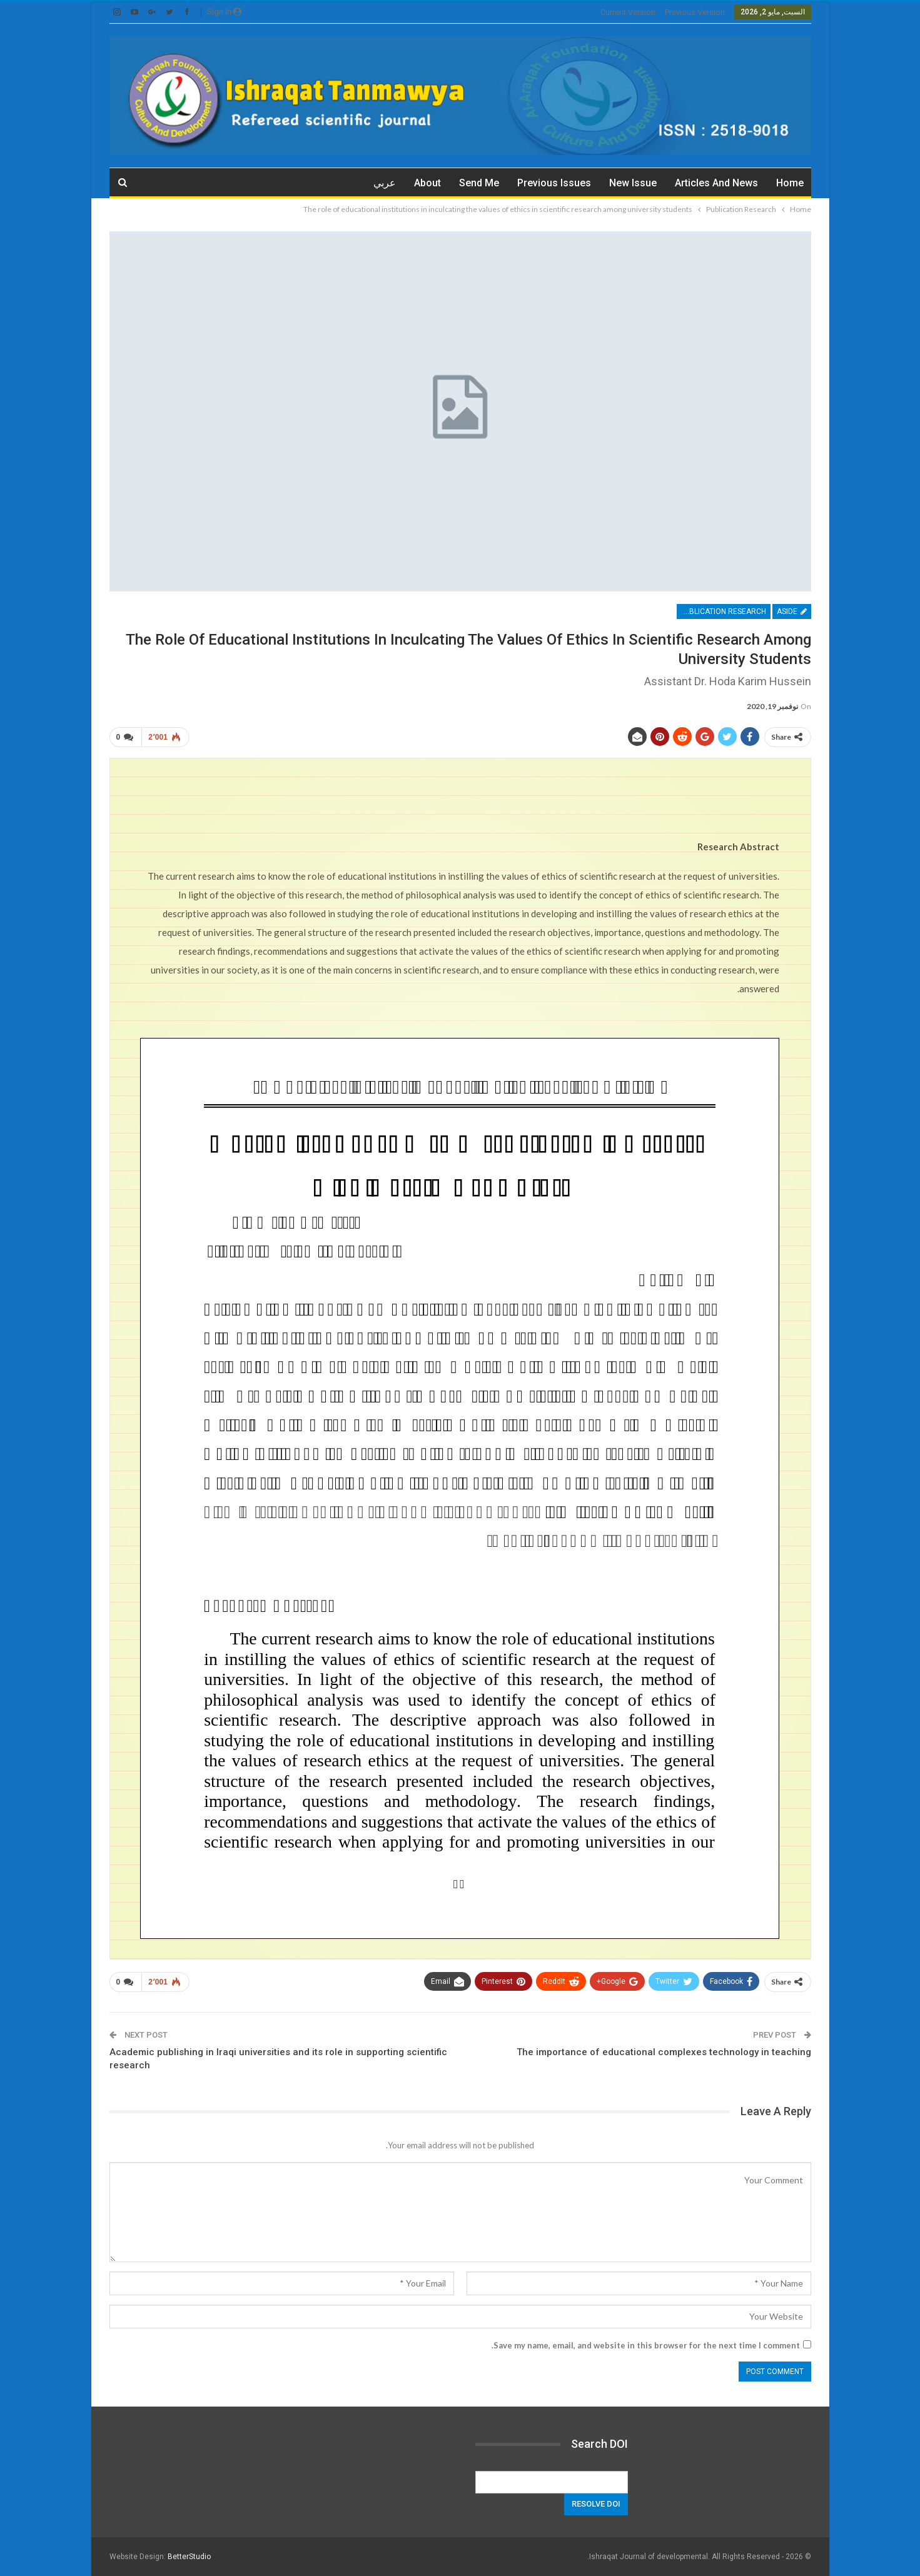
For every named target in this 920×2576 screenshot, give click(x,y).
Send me (479, 183)
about (427, 183)
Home (790, 183)
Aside (792, 611)
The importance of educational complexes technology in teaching (664, 2052)
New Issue (633, 183)
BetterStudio (189, 2556)
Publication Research (723, 611)
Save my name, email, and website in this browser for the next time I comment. (646, 2345)
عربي (384, 183)
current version (627, 12)
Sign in (224, 11)
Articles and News (716, 183)
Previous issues (554, 183)
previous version (695, 12)
